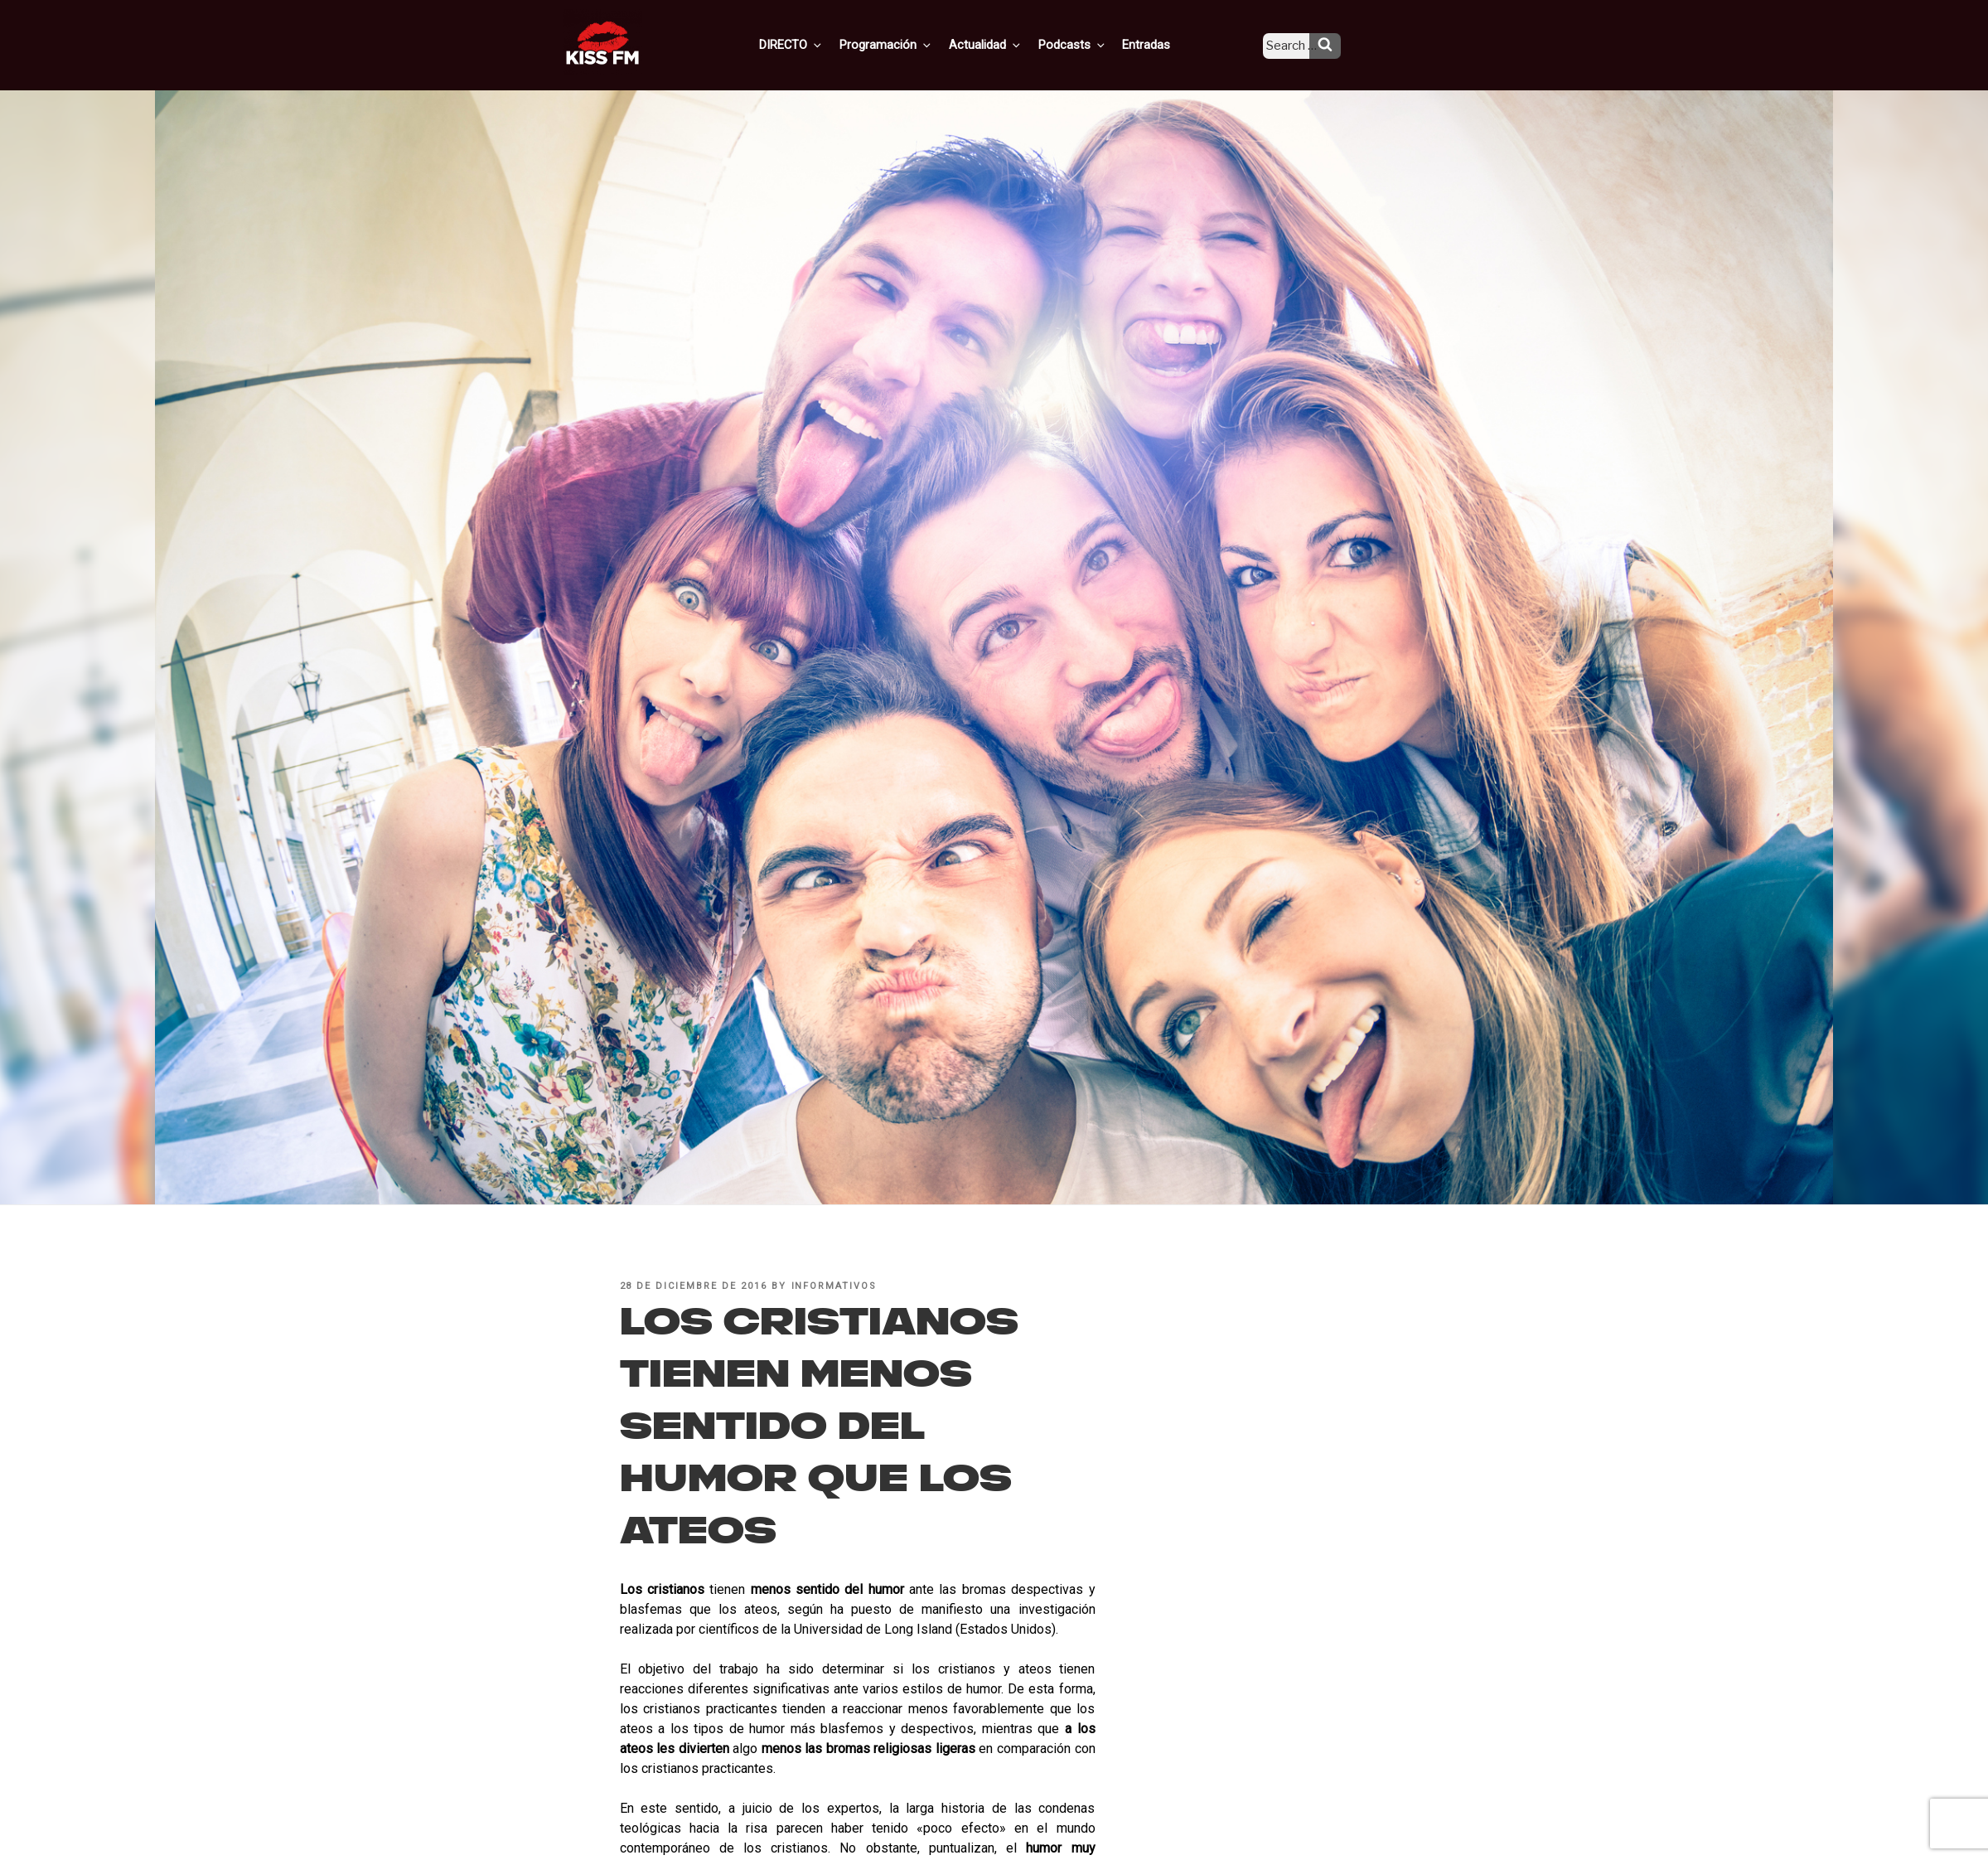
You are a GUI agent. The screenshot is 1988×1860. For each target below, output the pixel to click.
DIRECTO (817, 44)
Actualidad (1005, 44)
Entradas (1159, 44)
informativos (834, 1286)
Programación (908, 44)
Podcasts (1088, 44)
